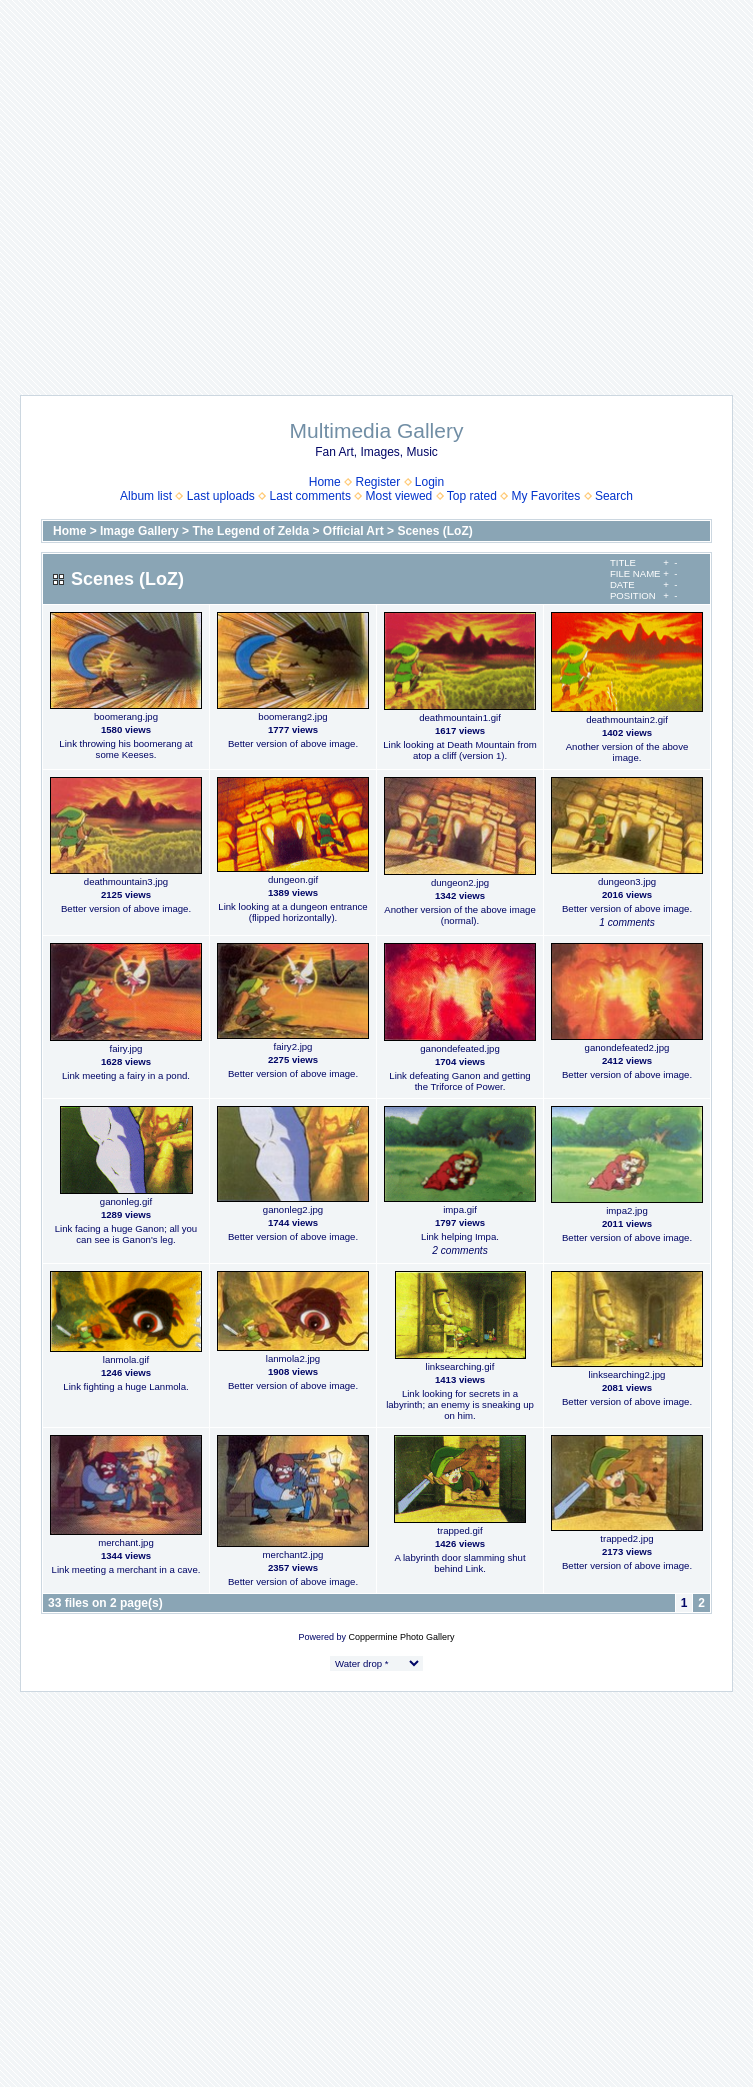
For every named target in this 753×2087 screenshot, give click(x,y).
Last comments (310, 496)
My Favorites (546, 496)
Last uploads (221, 496)
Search (614, 496)
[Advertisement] (187, 187)
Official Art (353, 531)
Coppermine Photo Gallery (401, 1637)
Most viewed (399, 496)
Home (325, 482)
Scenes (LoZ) (434, 531)
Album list (146, 496)
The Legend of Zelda (250, 531)
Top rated (472, 496)
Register (377, 482)
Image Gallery (139, 531)
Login (429, 482)
